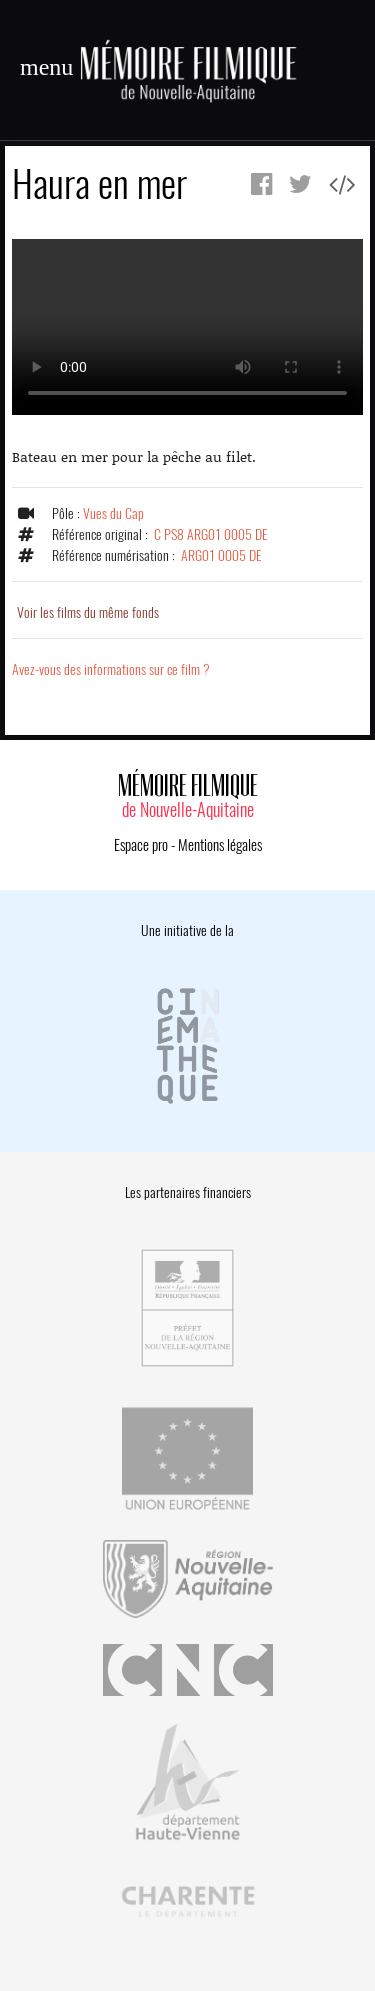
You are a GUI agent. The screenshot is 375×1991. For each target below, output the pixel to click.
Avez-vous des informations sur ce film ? (111, 669)
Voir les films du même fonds (88, 612)
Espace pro (141, 845)
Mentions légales (220, 845)
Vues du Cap (113, 513)
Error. (187, 327)
